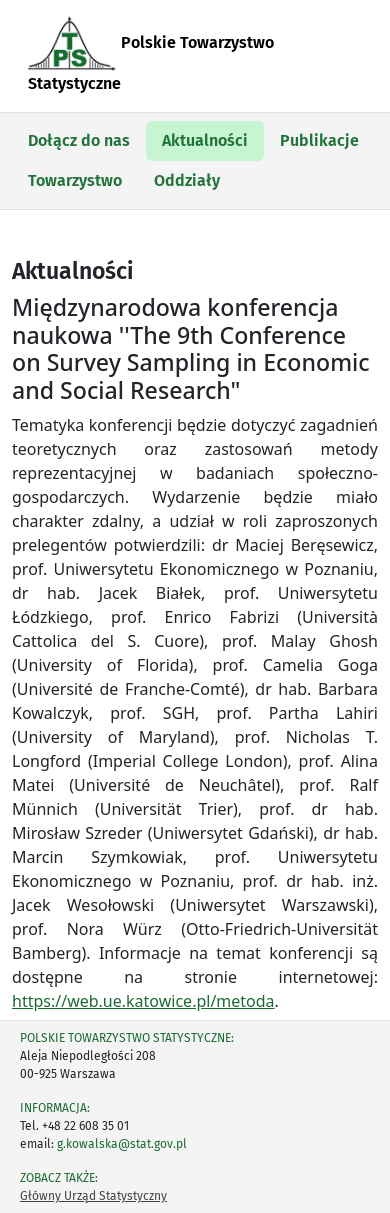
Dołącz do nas (79, 140)
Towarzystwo (75, 180)
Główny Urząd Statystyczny (93, 1196)
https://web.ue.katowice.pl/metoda (143, 1001)
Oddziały (187, 180)
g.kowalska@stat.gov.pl (122, 1144)
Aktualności (205, 140)
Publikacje (319, 140)
